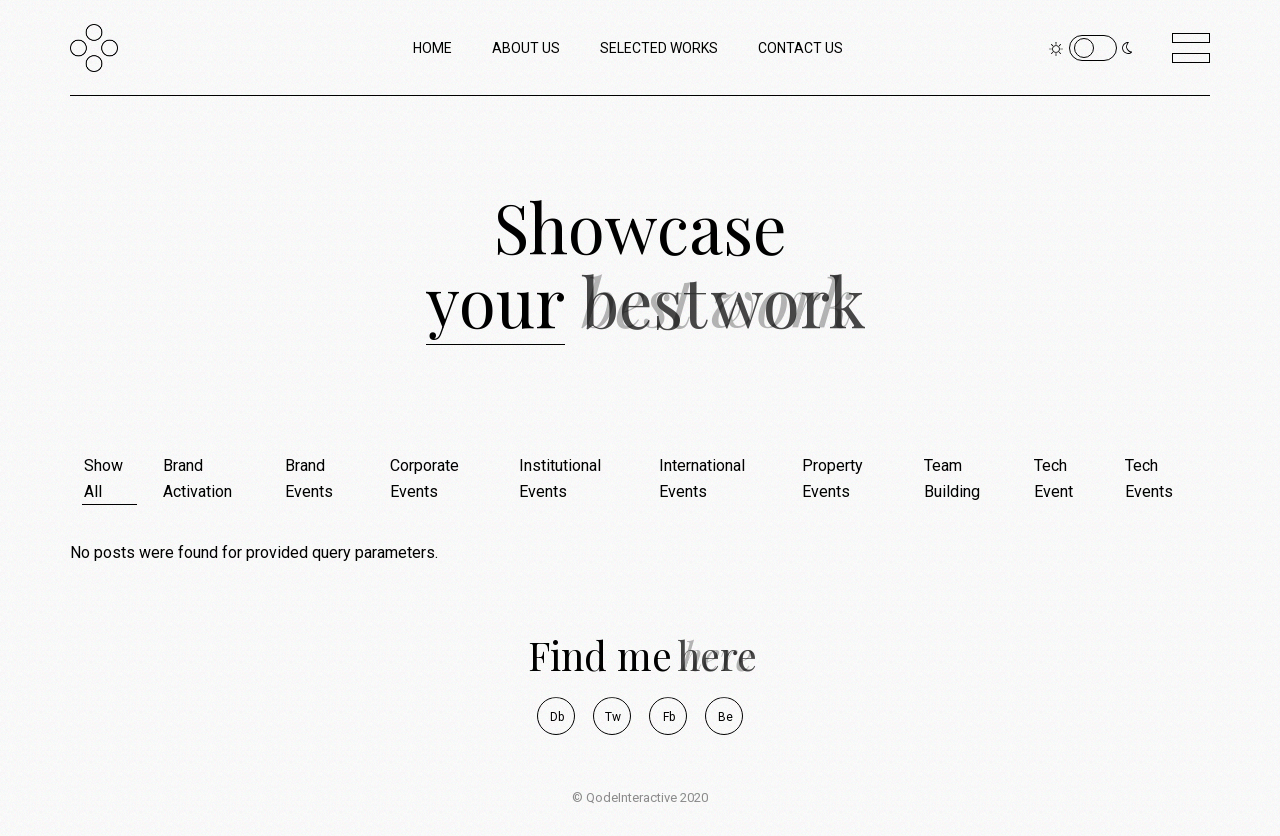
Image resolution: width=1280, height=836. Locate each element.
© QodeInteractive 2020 (640, 797)
